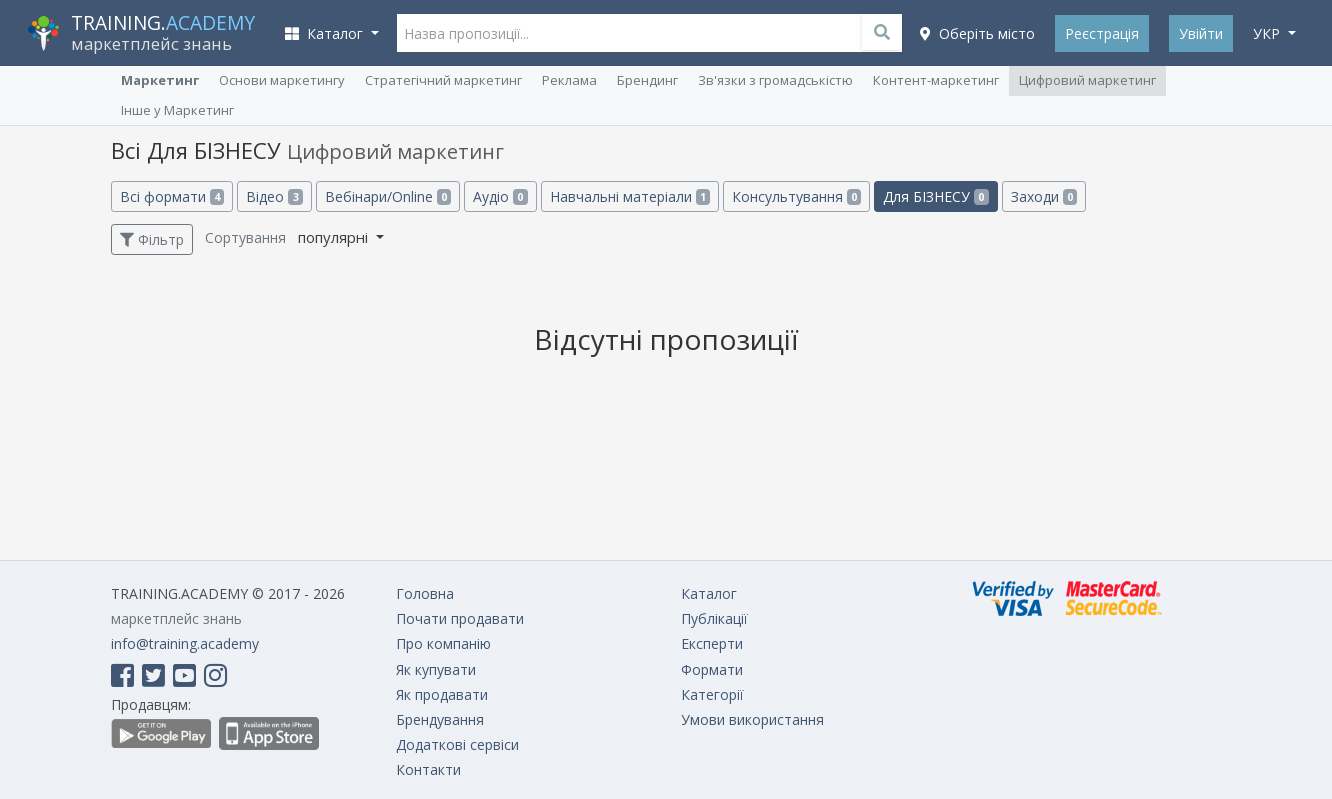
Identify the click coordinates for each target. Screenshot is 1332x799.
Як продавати (442, 694)
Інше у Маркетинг (177, 110)
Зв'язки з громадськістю (775, 80)
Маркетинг (160, 80)
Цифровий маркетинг (1087, 80)
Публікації (714, 618)
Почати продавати (460, 618)
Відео (274, 196)
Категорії (712, 694)
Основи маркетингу (282, 80)
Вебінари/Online (388, 196)
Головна (425, 593)
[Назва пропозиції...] (650, 33)
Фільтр (152, 239)
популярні (335, 237)
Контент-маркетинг (936, 80)
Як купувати (436, 669)
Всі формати (172, 196)
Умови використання (752, 719)
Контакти (428, 769)
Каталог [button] (326, 33)
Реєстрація (1102, 33)
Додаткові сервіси (457, 744)
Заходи (1044, 196)
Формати (712, 669)
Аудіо (500, 196)
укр (1268, 33)
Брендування (440, 719)
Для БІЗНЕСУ (935, 196)
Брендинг (647, 80)
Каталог (709, 593)
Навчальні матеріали (630, 196)
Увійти (1201, 33)
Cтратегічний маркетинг (443, 80)
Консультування (796, 196)
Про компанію (443, 643)
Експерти (712, 643)
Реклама (569, 80)
